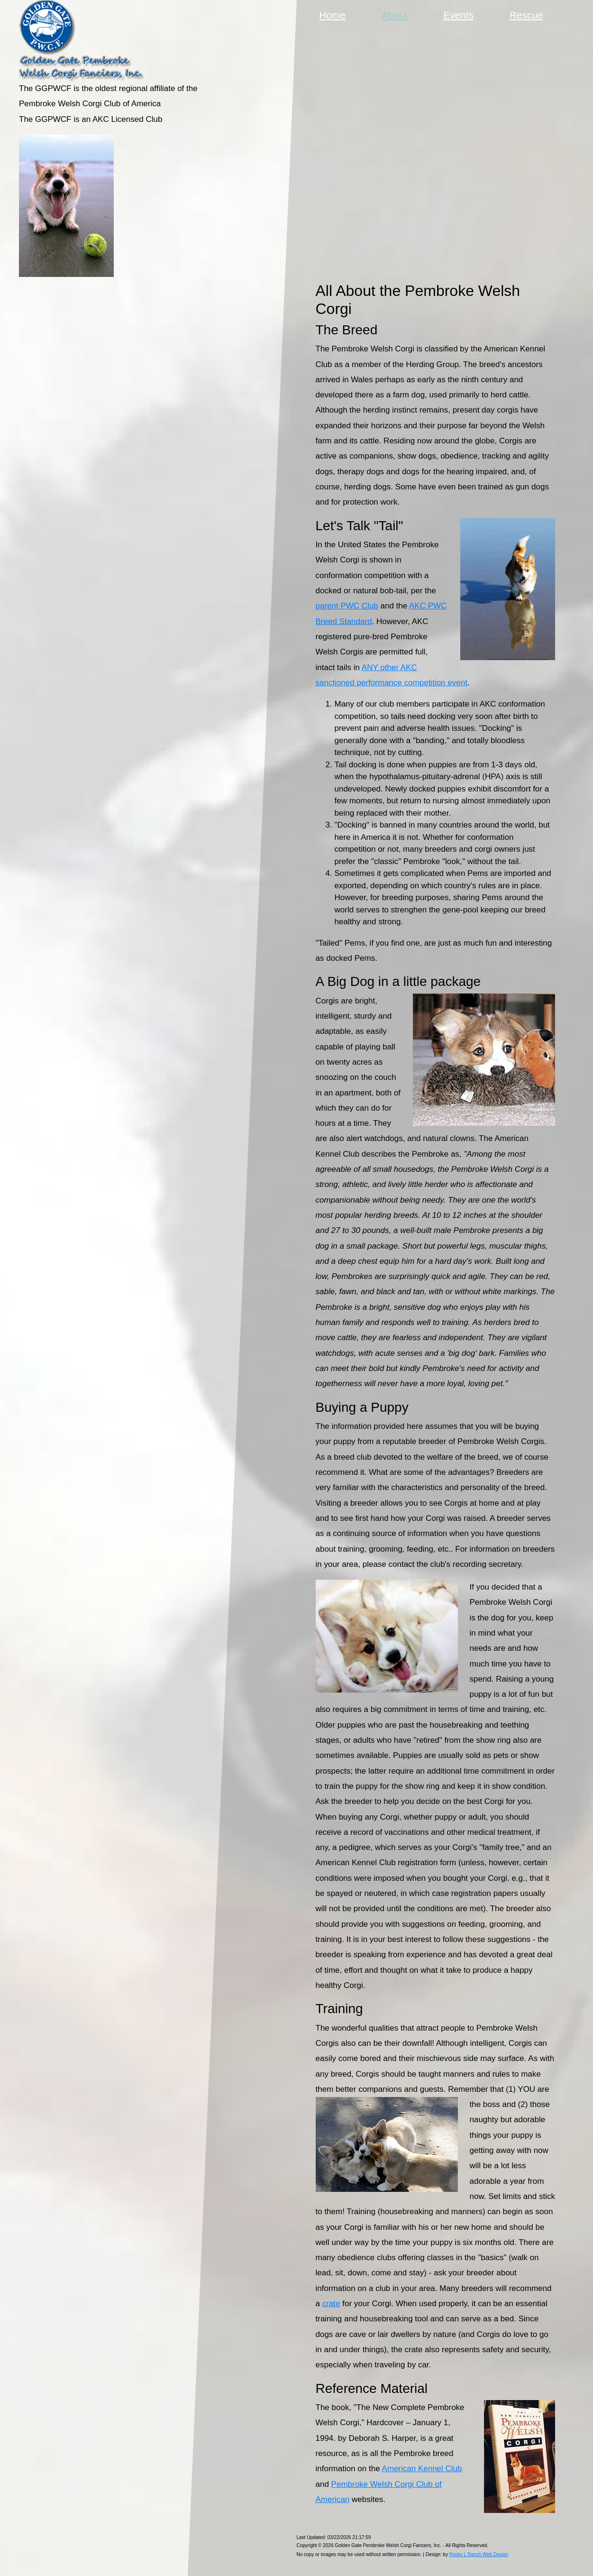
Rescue (526, 14)
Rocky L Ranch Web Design (479, 2554)
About (396, 13)
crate (331, 2303)
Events (458, 14)
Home (332, 14)
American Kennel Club (422, 2468)
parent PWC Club (347, 605)
